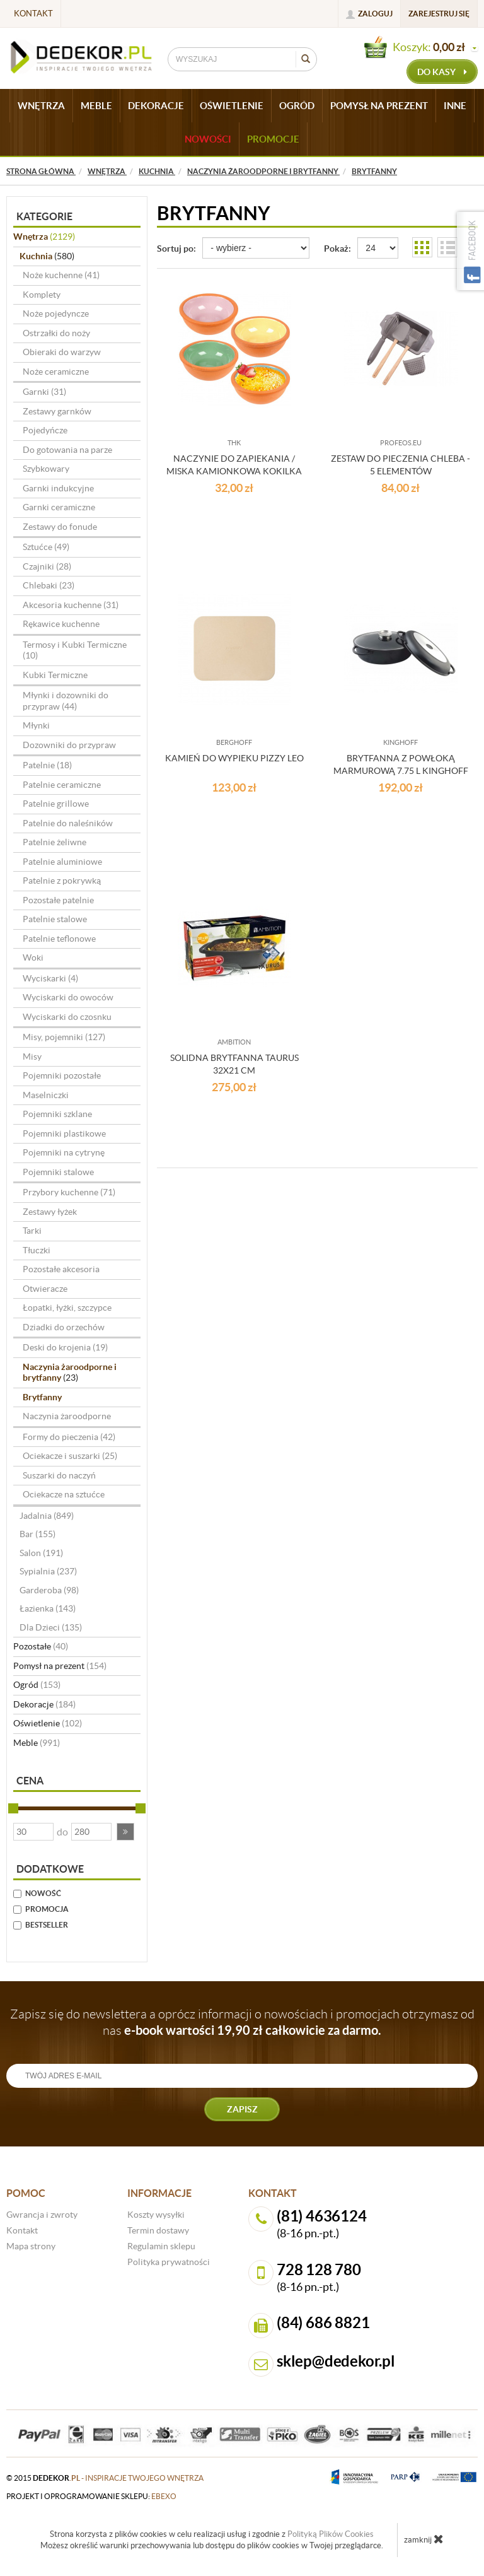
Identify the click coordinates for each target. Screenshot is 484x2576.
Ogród (36, 1685)
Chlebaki (48, 585)
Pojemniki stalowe (58, 1172)
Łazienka (48, 1608)
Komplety (41, 295)
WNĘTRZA (41, 105)
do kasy (442, 72)
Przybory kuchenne (69, 1192)
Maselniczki (46, 1095)
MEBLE (96, 105)
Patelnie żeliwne (54, 842)
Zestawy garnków (57, 411)
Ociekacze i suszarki (70, 1456)
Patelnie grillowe (56, 804)
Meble (36, 1743)
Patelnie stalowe (55, 919)
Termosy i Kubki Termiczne (75, 650)
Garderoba (49, 1590)
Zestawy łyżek (50, 1212)
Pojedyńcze (45, 430)
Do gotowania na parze (67, 450)
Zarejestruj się (439, 13)
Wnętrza (44, 236)
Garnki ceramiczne (59, 507)
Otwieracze (45, 1289)
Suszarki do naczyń (59, 1475)
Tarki (32, 1231)
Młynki (36, 725)
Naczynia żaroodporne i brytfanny (70, 1372)
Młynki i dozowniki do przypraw (65, 700)
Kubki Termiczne (55, 675)
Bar (37, 1534)
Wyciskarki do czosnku (67, 1017)
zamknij (424, 2538)
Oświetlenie (47, 1723)
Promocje (273, 139)
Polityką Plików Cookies (330, 2534)
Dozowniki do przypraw (69, 745)
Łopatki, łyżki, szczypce (67, 1308)
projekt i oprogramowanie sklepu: (91, 2496)
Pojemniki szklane (57, 1114)
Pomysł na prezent (60, 1666)
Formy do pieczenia (69, 1437)
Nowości (208, 139)
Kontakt (33, 13)
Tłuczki (36, 1250)
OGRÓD (296, 105)
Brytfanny (42, 1397)
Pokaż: (337, 248)
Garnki (44, 392)
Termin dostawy (158, 2230)
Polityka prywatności (168, 2262)
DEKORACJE (156, 105)
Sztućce (46, 547)
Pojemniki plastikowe (64, 1133)
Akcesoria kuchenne (70, 605)
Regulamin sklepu (161, 2246)
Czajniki (47, 566)
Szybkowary (46, 469)
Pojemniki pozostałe (62, 1075)
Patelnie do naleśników (68, 823)
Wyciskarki (50, 978)
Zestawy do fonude (60, 527)
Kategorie (44, 216)
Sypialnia (48, 1571)
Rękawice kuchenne (61, 624)
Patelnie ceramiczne (62, 785)
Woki (33, 957)
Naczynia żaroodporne (67, 1416)
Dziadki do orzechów (64, 1327)
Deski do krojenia (65, 1347)
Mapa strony (30, 2246)
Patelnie (47, 765)
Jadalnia (47, 1516)
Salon (41, 1553)
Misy (32, 1056)
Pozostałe (40, 1646)
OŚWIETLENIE (231, 105)
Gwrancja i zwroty (42, 2215)
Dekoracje (44, 1704)
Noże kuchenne (61, 275)
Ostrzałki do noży (56, 333)
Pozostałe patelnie (58, 900)
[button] (125, 1832)
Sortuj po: (176, 248)
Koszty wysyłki (156, 2215)
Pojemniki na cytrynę (64, 1152)
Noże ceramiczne (56, 371)
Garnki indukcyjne (58, 488)
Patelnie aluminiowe (62, 862)
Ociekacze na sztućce (64, 1494)
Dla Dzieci (51, 1627)
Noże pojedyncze (56, 313)
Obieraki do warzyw (62, 352)
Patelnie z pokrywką (62, 880)
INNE (455, 105)
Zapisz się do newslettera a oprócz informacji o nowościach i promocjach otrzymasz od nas (242, 2022)
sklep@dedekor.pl (336, 2361)
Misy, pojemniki (64, 1037)
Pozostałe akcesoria (61, 1269)
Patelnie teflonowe (59, 939)
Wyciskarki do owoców (68, 997)
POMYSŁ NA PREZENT (379, 105)
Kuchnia (47, 256)
